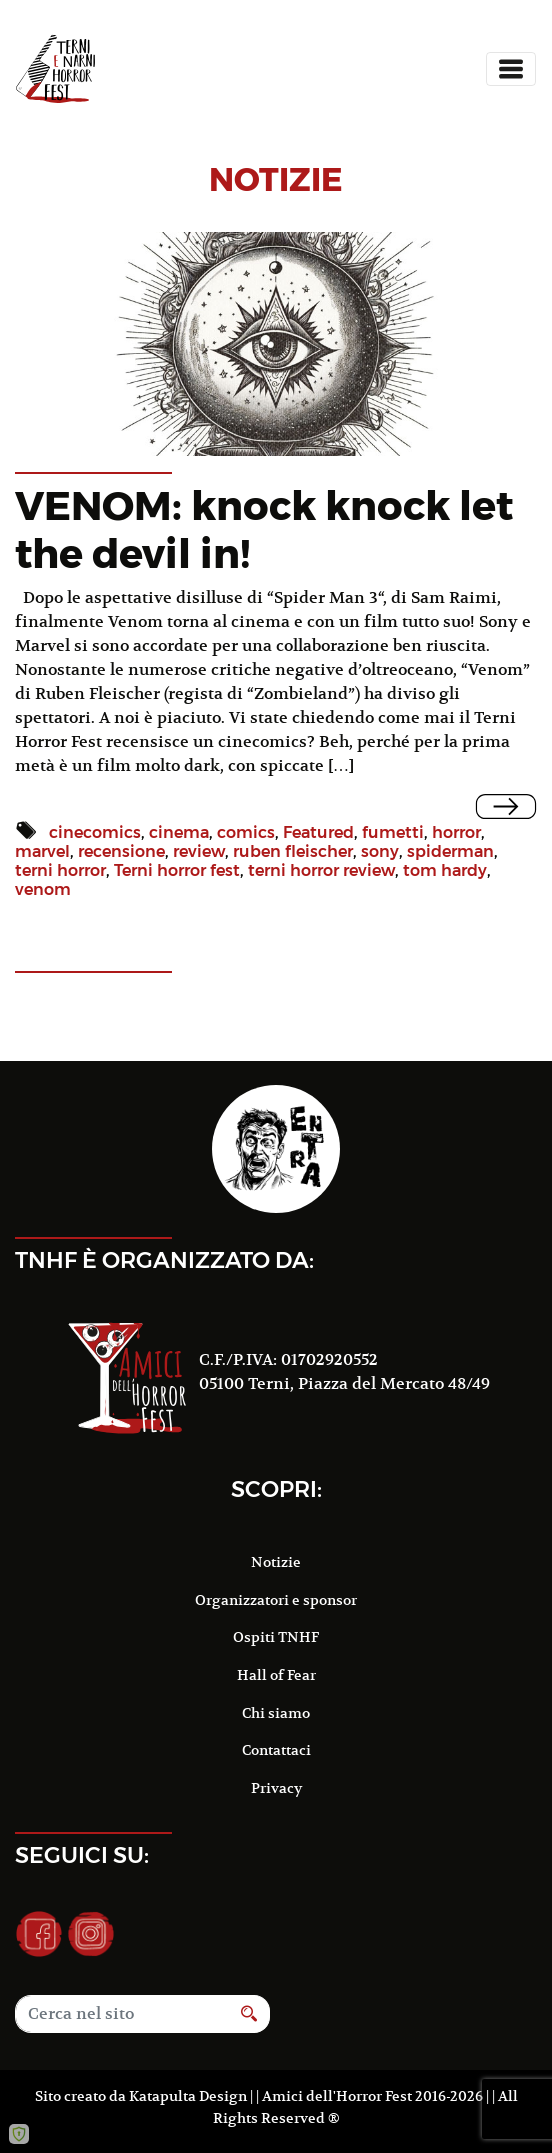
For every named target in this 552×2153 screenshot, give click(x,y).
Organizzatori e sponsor (276, 1600)
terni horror (60, 870)
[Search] (122, 2014)
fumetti (393, 832)
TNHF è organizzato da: (164, 1260)
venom (43, 889)
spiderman (450, 851)
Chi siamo (276, 1713)
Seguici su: (82, 1855)
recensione (121, 851)
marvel (42, 851)
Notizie (276, 1562)
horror (456, 832)
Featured (318, 832)
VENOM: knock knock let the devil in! (264, 529)
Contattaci (276, 1750)
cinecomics (95, 832)
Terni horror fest (177, 870)
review (199, 851)
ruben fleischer (293, 851)
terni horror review (321, 870)
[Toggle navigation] (511, 69)
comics (246, 832)
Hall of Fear (276, 1675)
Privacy (276, 1788)
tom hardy (445, 870)
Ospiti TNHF (276, 1637)
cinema (179, 832)
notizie (276, 179)
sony (380, 851)
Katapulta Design (188, 2096)
